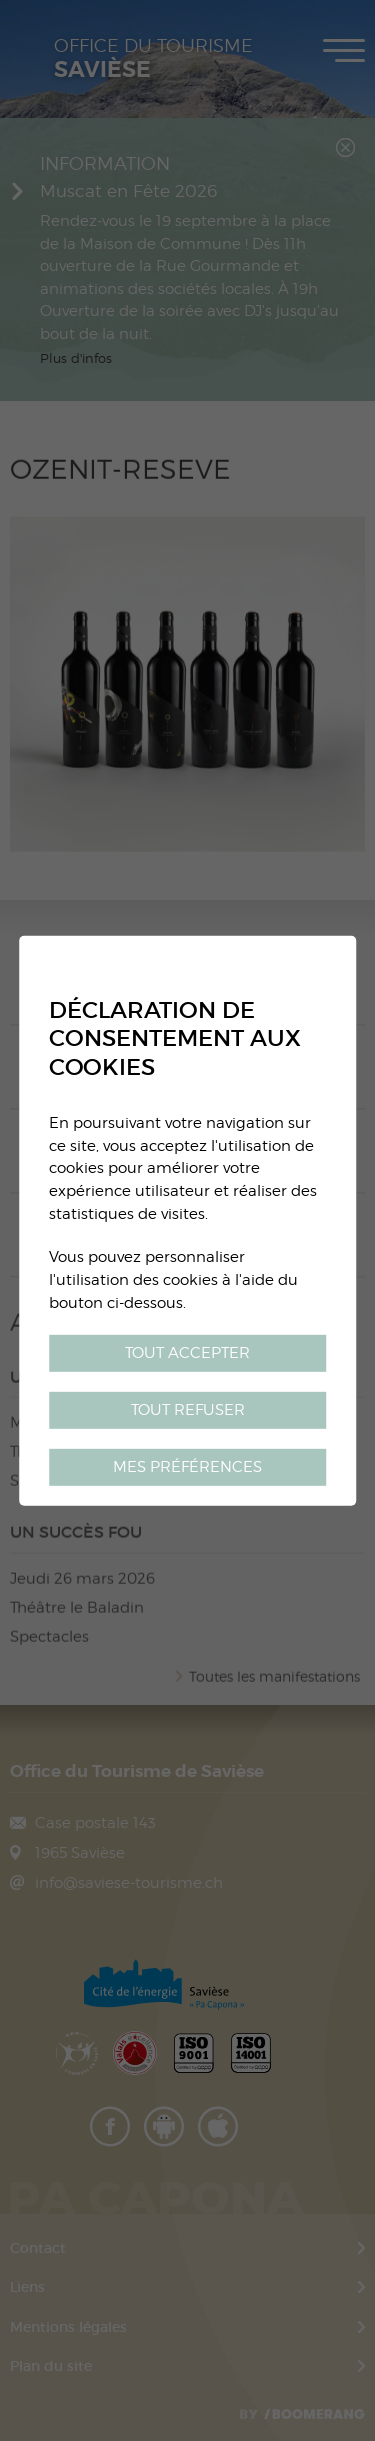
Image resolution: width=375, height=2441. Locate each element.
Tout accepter (187, 1352)
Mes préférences (187, 1466)
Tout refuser (188, 1409)
